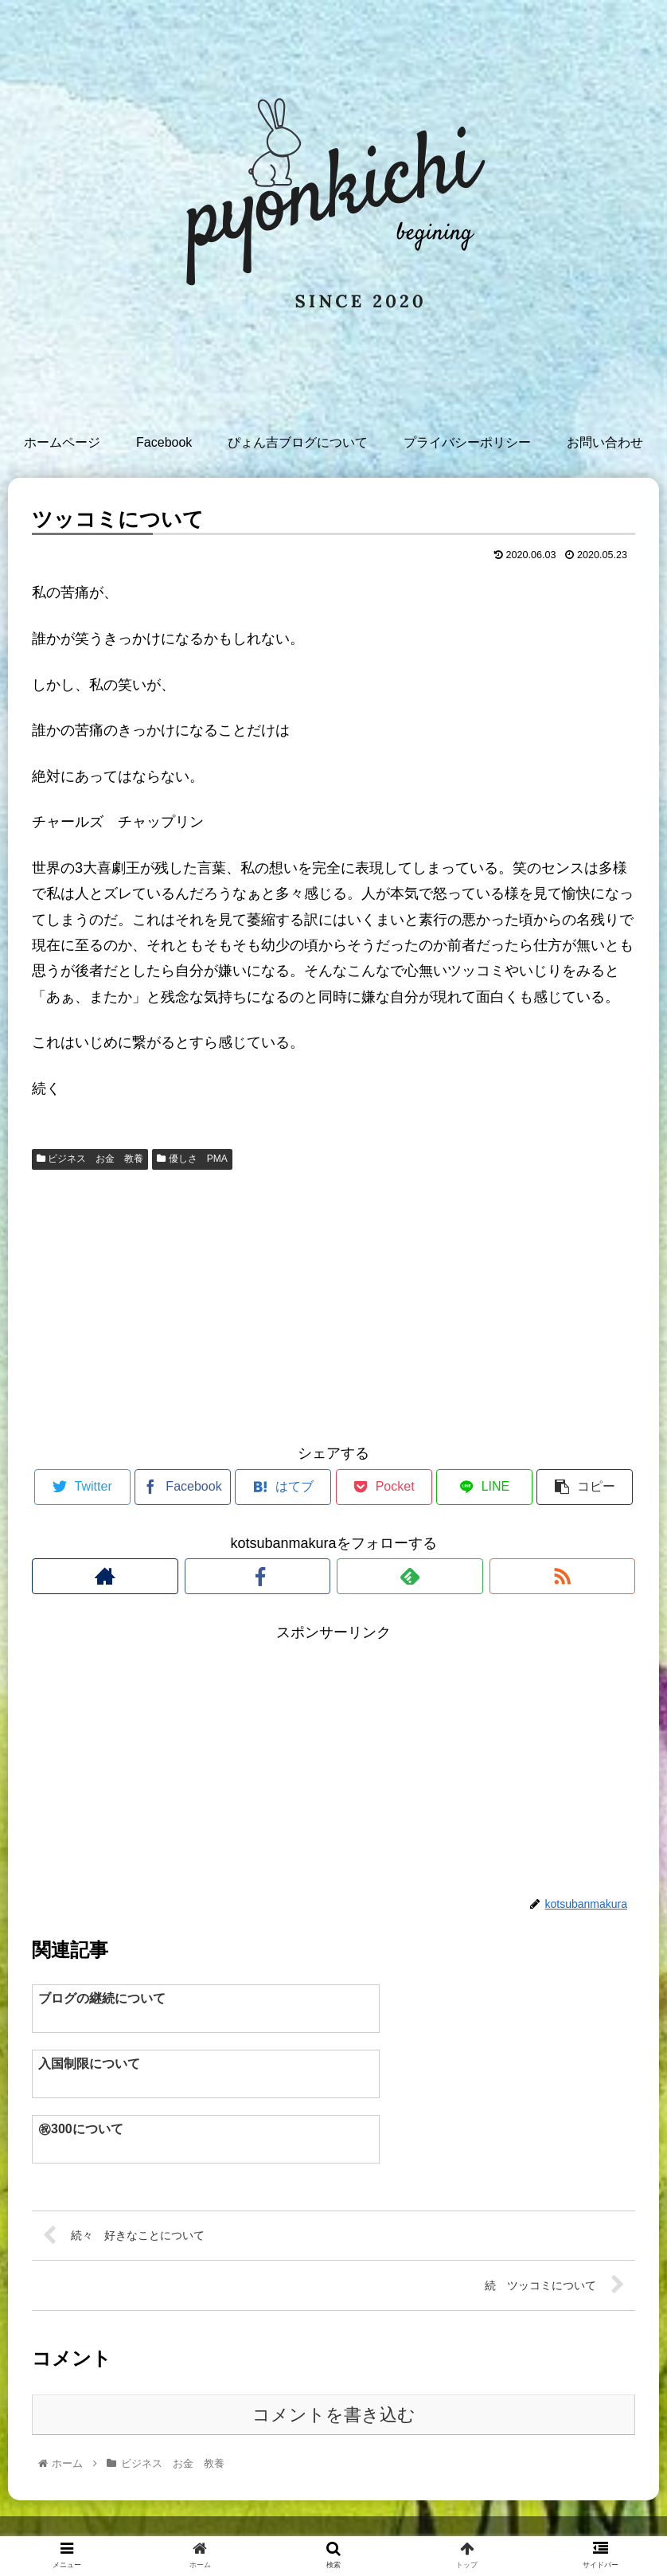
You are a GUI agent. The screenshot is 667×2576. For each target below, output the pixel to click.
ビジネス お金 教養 (90, 1158)
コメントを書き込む (333, 2354)
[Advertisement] (333, 1303)
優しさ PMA (192, 1158)
